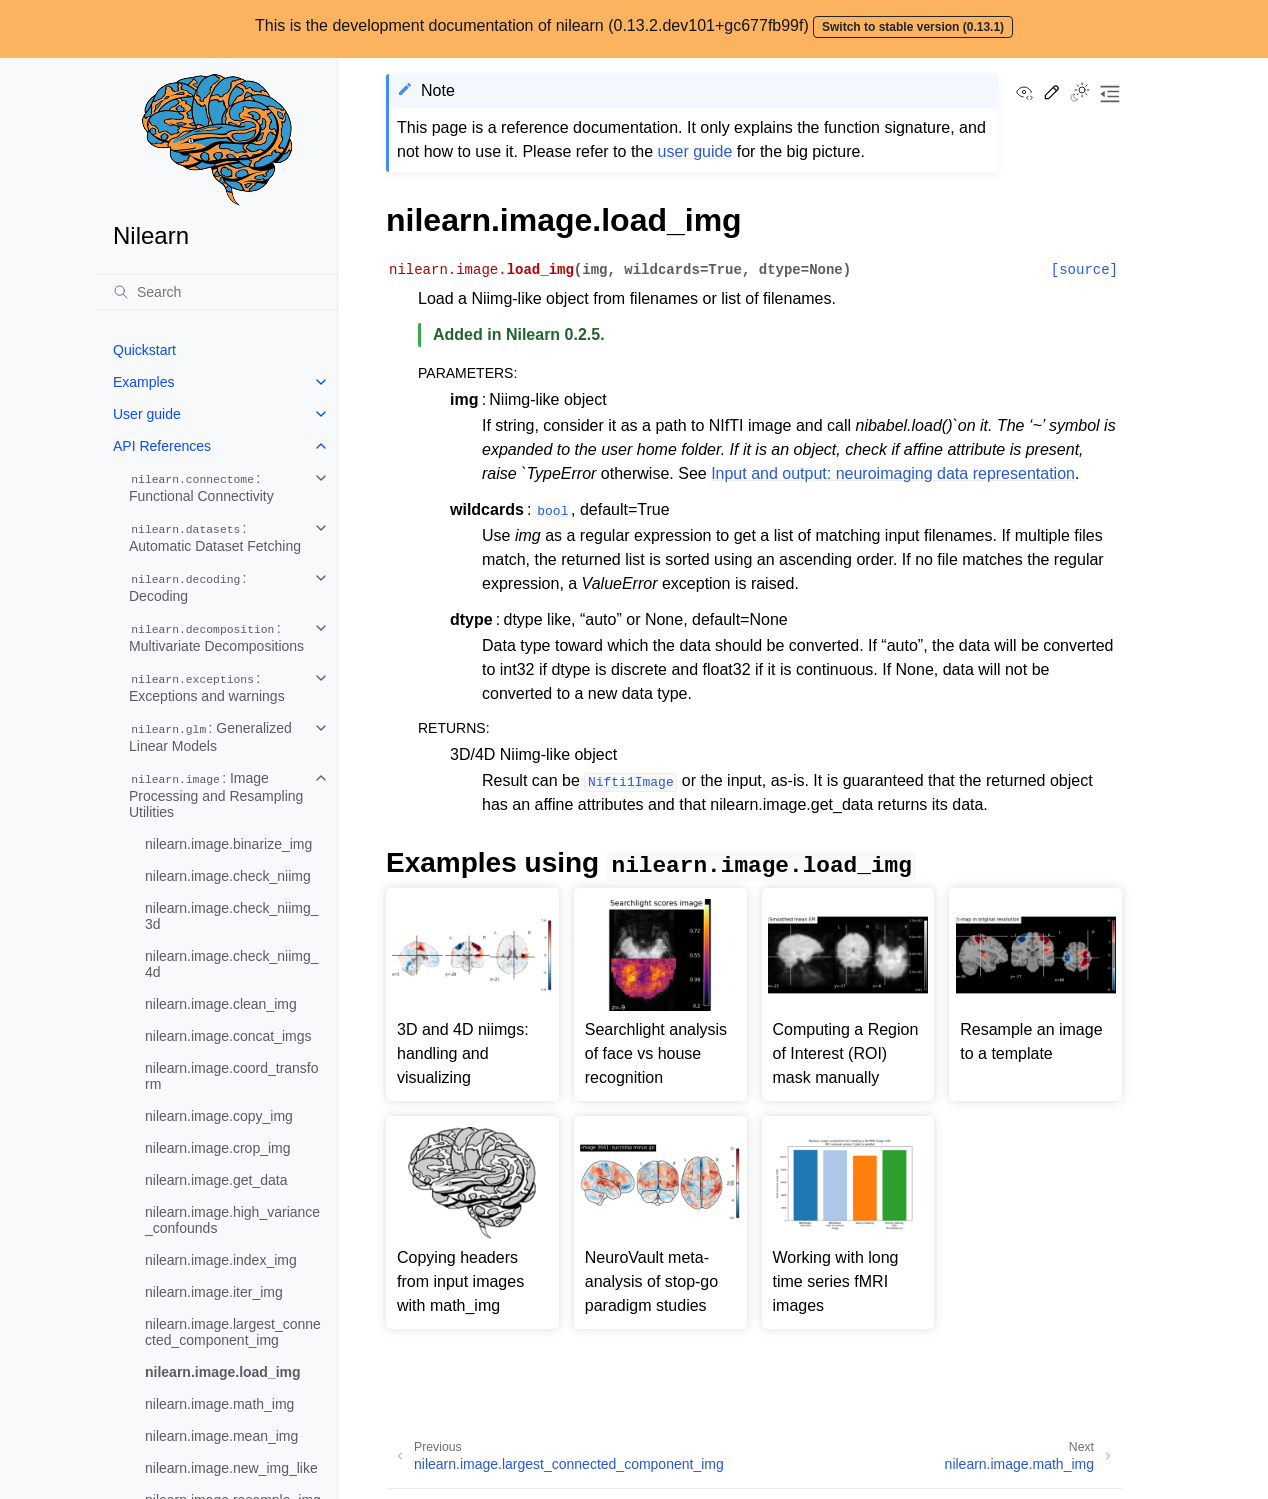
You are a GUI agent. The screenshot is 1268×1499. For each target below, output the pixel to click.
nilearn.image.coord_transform (232, 1076)
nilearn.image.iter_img (214, 1292)
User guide (147, 414)
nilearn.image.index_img (221, 1260)
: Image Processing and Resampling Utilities (216, 795)
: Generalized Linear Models (210, 737)
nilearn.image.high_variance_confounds (232, 1220)
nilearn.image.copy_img (219, 1116)
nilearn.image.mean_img (221, 1436)
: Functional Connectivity (201, 487)
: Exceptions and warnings (207, 687)
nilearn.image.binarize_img (228, 844)
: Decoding (188, 587)
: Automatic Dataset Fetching (215, 537)
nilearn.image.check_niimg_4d (232, 964)
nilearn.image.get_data (216, 1180)
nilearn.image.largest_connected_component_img (233, 1332)
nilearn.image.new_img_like (231, 1468)
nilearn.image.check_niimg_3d (232, 916)
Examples (143, 382)
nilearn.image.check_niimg (228, 876)
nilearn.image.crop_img (218, 1148)
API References (162, 446)
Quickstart (144, 350)
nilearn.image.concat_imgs (228, 1036)
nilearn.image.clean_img (221, 1004)
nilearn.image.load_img (223, 1372)
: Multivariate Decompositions (216, 637)
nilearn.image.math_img (219, 1404)
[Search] (217, 292)
